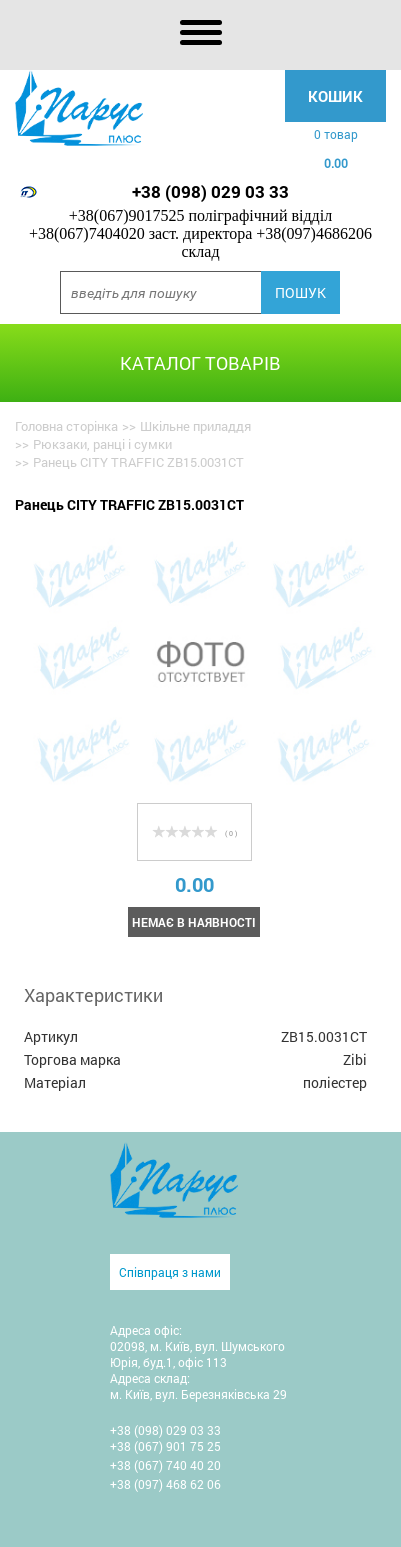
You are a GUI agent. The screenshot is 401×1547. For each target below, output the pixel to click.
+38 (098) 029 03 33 (210, 191)
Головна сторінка (66, 426)
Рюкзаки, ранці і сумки (102, 444)
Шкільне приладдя (195, 426)
